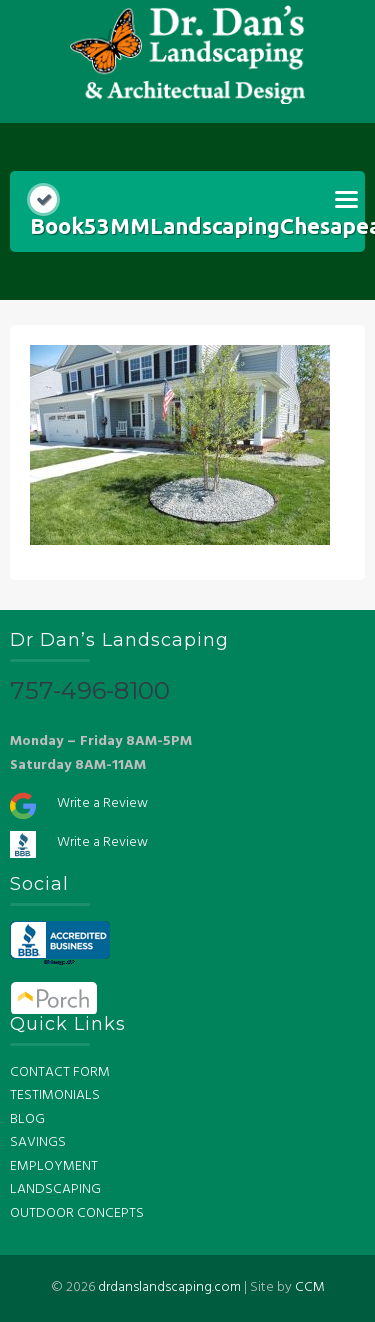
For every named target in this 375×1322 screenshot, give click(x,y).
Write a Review (102, 803)
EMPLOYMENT (54, 1166)
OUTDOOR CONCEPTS (77, 1213)
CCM (310, 1287)
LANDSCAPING (55, 1189)
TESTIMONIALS (55, 1095)
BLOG (27, 1119)
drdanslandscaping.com (169, 1287)
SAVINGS (38, 1142)
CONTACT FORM (60, 1072)
